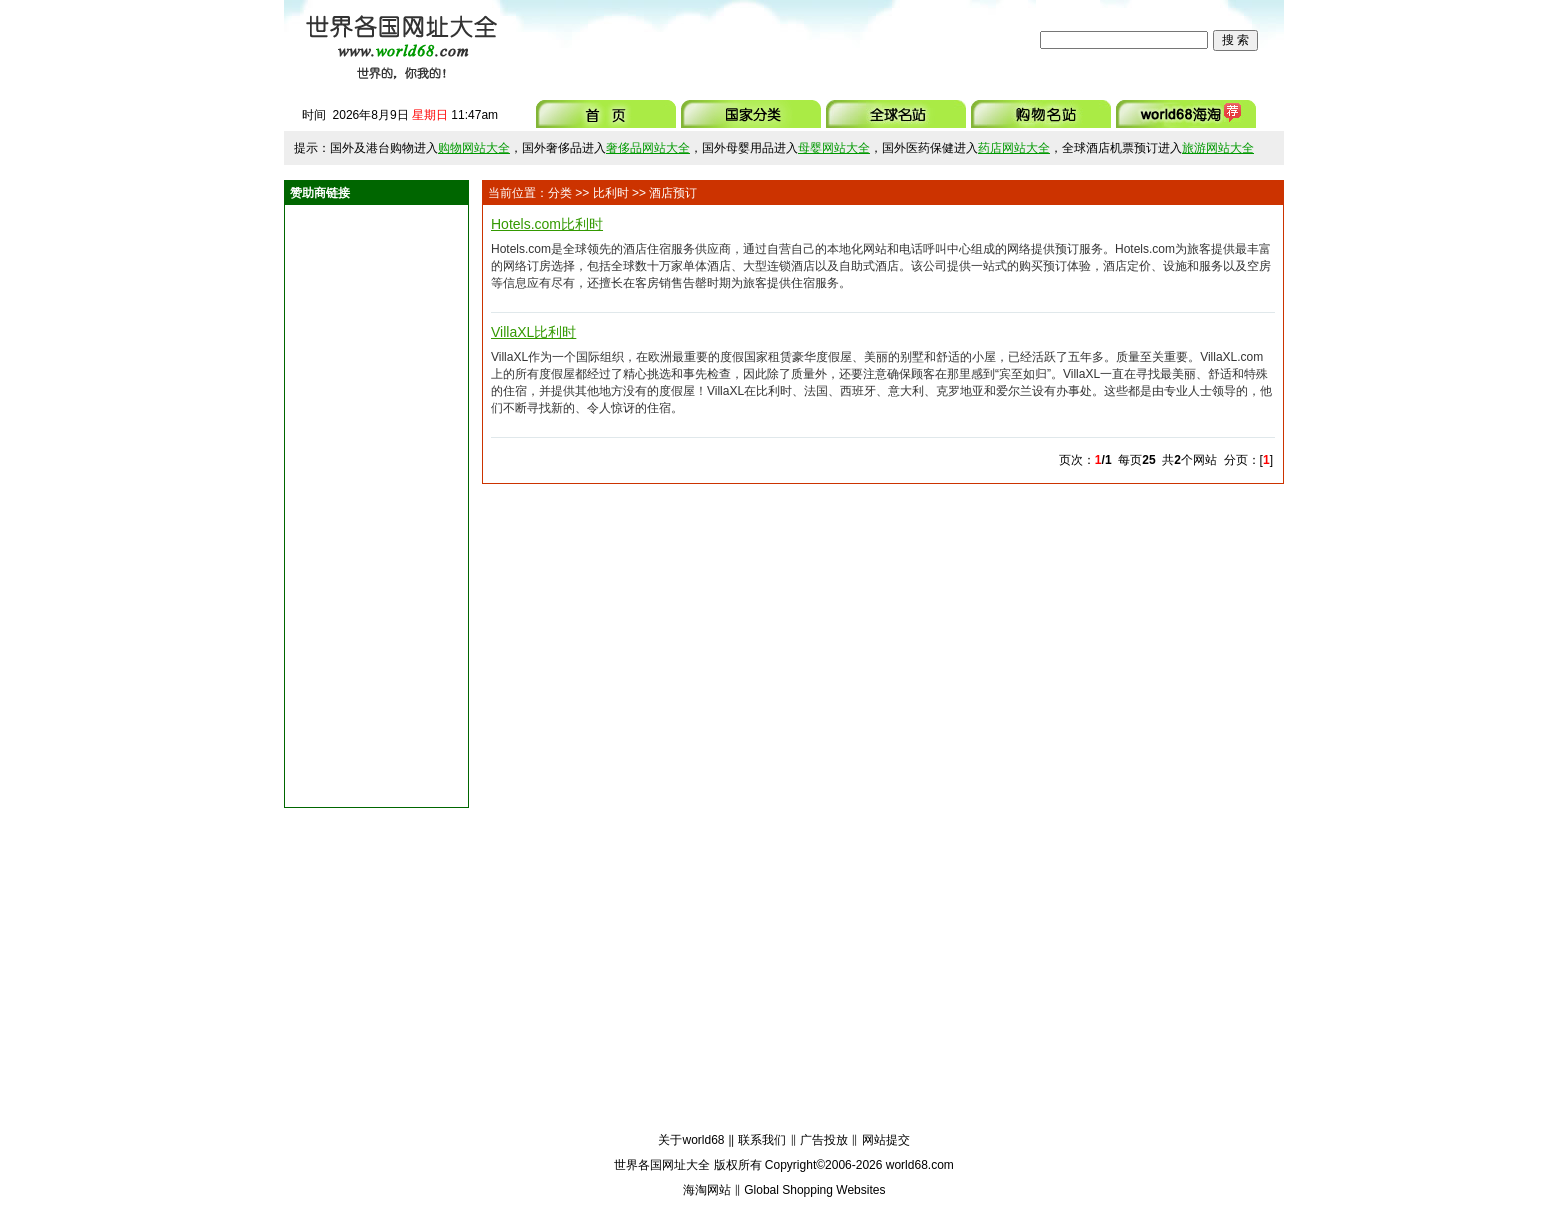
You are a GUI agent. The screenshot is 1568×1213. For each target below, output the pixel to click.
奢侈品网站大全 (648, 148)
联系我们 (762, 1140)
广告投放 (824, 1140)
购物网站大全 (474, 148)
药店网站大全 (1014, 148)
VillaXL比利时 (533, 332)
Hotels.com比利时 (547, 224)
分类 (560, 193)
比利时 (611, 193)
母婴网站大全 (834, 148)
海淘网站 (707, 1190)
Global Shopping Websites (814, 1190)
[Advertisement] (773, 40)
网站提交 (886, 1140)
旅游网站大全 (1218, 148)
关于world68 (691, 1140)
